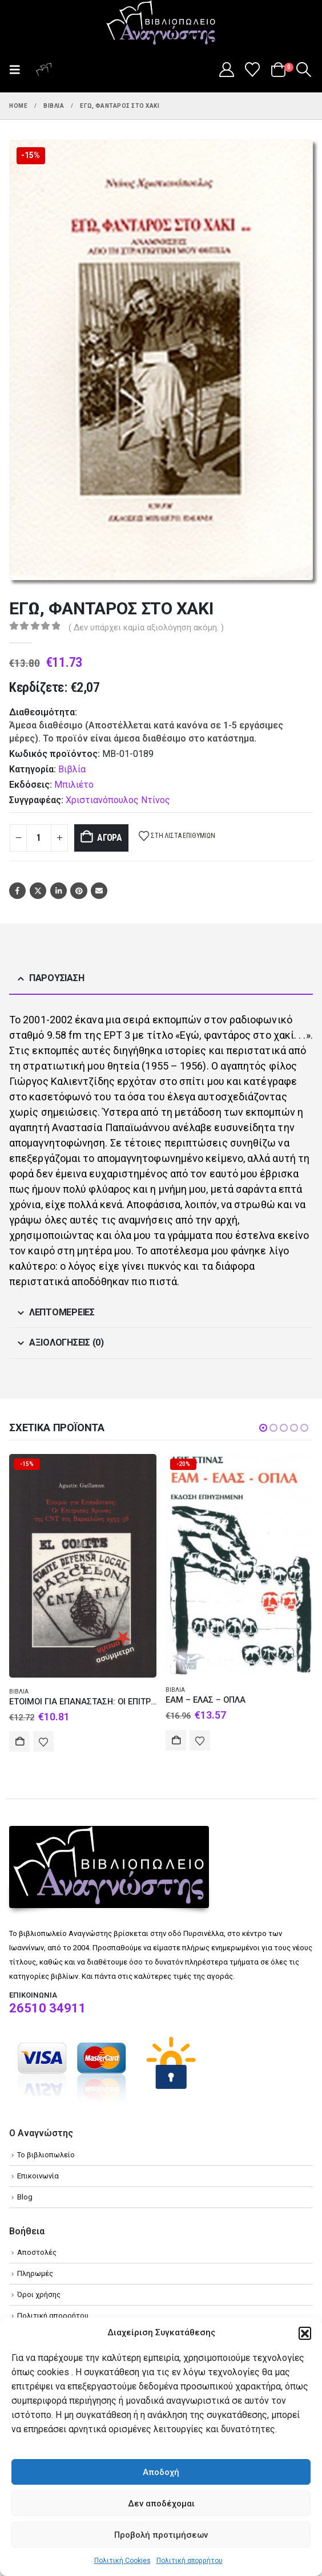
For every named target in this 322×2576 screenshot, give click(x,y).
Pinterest (78, 890)
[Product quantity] (38, 838)
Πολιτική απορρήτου (189, 2561)
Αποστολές (37, 2252)
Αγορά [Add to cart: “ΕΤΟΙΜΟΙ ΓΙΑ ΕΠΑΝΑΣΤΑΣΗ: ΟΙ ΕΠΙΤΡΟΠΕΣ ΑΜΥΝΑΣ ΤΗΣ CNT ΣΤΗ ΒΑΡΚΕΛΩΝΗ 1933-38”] (19, 1741)
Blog (25, 2197)
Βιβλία (72, 769)
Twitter (38, 890)
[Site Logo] (161, 23)
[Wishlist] (252, 69)
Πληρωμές (35, 2273)
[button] (305, 2333)
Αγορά (109, 837)
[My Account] (226, 69)
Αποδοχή (161, 2472)
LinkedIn (58, 890)
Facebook (17, 890)
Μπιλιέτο (74, 784)
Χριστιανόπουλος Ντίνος (118, 800)
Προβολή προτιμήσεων (161, 2535)
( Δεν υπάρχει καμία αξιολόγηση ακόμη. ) (146, 627)
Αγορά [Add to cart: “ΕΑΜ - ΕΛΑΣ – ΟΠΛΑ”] (176, 1740)
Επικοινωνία (38, 2176)
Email (99, 890)
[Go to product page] (82, 1566)
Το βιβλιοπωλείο (46, 2154)
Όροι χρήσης (39, 2294)
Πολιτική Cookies (122, 2561)
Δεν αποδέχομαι (161, 2503)
